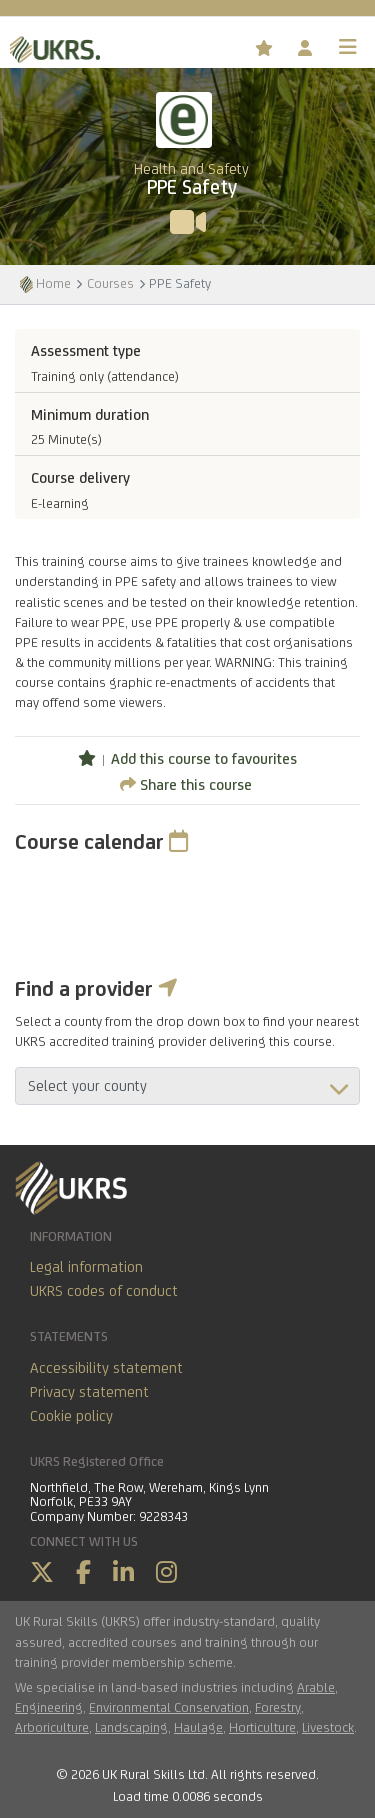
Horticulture (262, 1727)
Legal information (86, 1266)
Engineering (49, 1707)
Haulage (198, 1727)
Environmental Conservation (169, 1707)
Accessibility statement (106, 1367)
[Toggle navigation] (348, 47)
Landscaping (131, 1727)
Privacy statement (89, 1391)
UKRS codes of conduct (104, 1290)
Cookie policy (71, 1415)
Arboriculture (52, 1727)
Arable (316, 1687)
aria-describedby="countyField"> (187, 1086)
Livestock (328, 1727)
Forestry (278, 1707)
